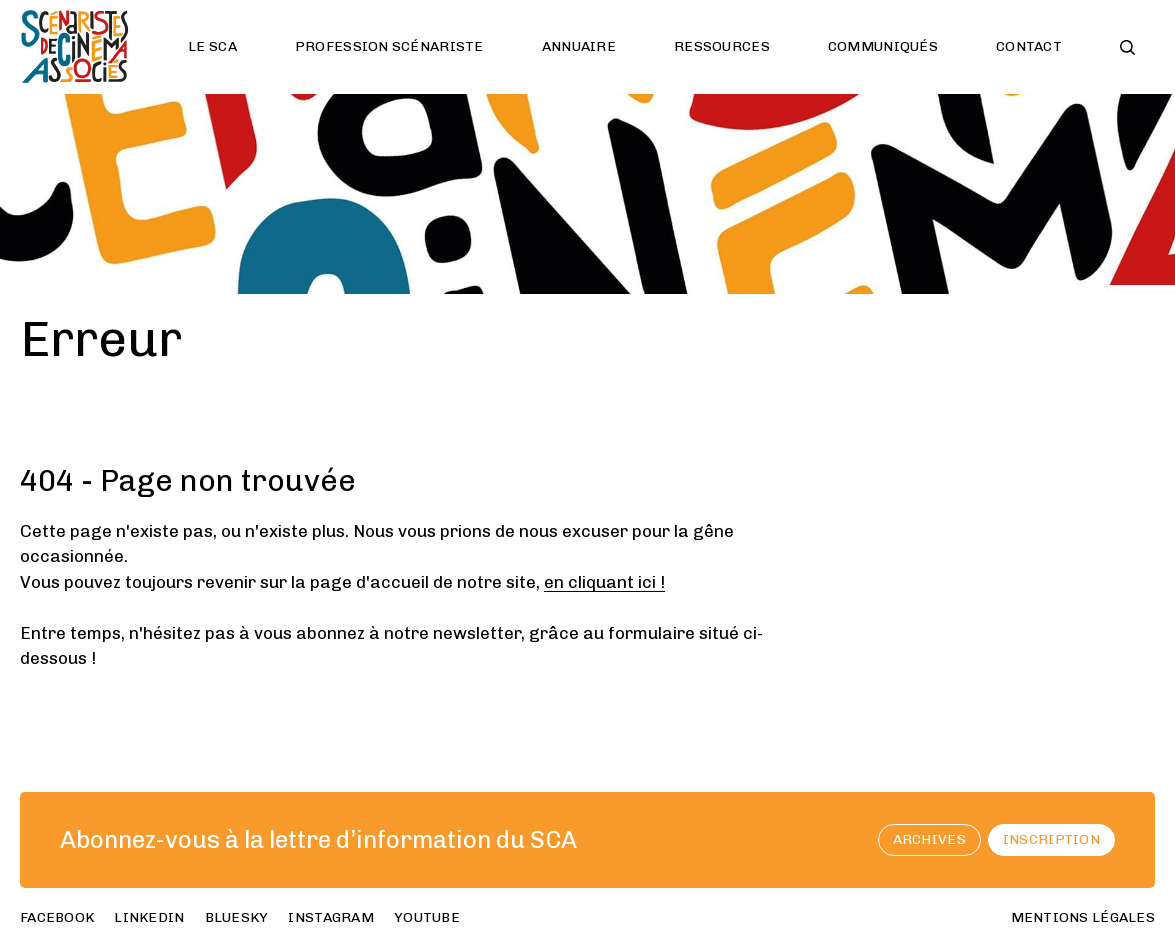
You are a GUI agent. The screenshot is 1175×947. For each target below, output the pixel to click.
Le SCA (212, 46)
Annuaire (579, 46)
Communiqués (883, 46)
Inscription (1051, 839)
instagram (331, 917)
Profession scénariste (389, 46)
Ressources (722, 46)
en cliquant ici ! (604, 582)
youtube (427, 917)
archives (929, 839)
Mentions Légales (1083, 917)
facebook (57, 917)
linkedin (149, 917)
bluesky (237, 917)
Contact (1029, 46)
